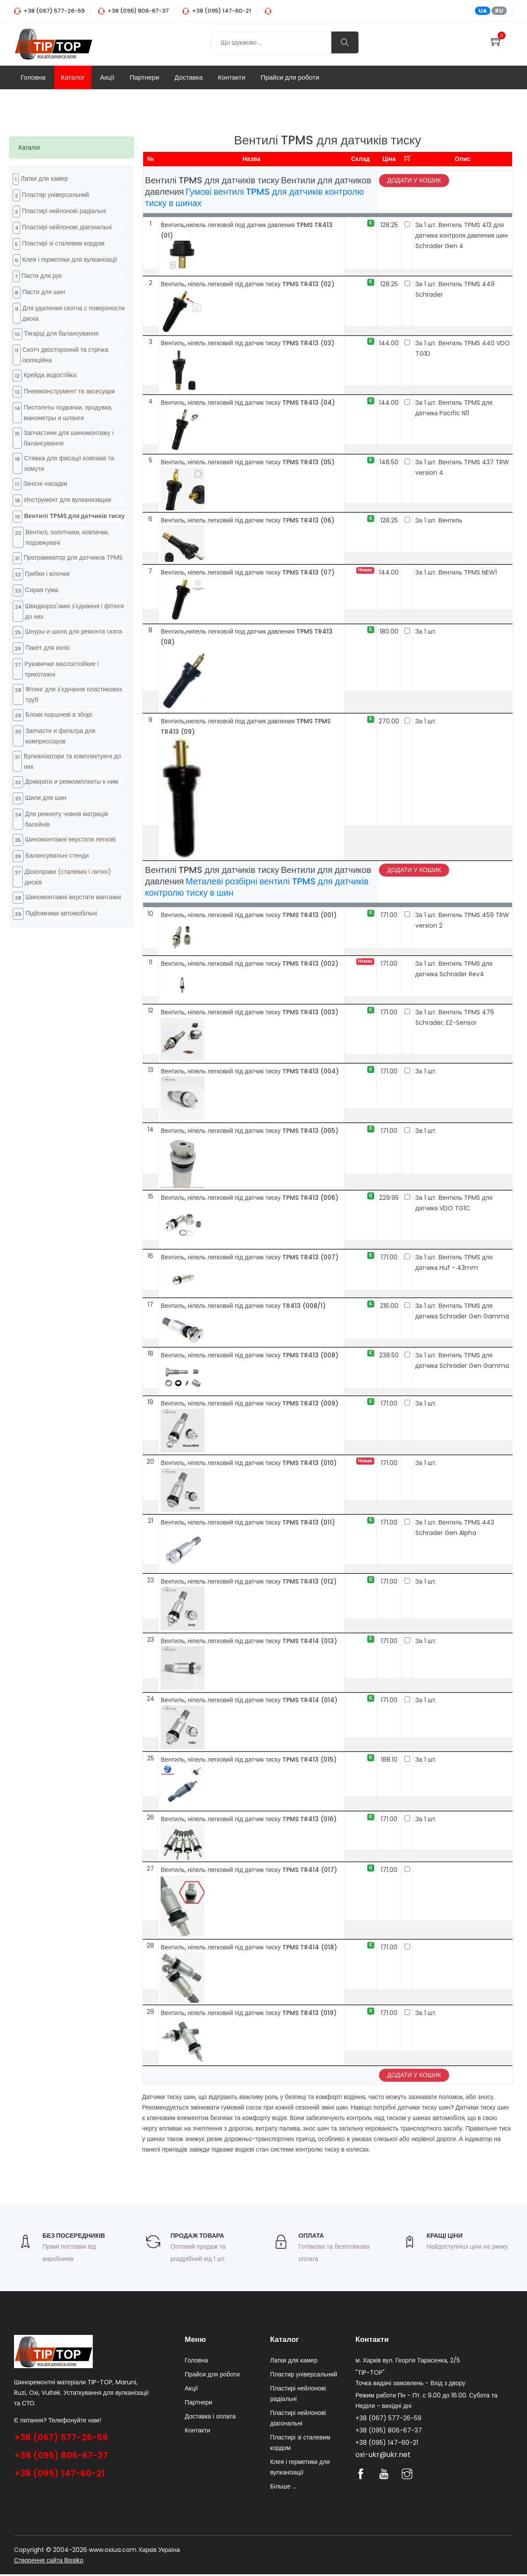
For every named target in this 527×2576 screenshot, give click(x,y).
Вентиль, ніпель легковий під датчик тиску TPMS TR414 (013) (249, 1641)
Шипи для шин (46, 797)
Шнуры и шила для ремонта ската (73, 631)
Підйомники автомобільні (61, 913)
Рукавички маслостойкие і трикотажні (61, 669)
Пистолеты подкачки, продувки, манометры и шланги (68, 412)
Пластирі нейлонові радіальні (64, 211)
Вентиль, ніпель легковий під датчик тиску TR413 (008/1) (243, 1305)
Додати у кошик (414, 180)
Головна (33, 77)
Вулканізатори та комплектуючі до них (72, 761)
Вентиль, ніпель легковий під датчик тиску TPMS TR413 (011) (248, 1522)
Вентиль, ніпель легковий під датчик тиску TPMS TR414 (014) (249, 1700)
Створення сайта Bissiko (49, 2562)
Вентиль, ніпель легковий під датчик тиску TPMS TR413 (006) (249, 1197)
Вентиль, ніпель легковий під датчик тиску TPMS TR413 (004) (250, 1071)
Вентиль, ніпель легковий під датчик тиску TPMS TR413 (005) (249, 1130)
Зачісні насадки (45, 483)
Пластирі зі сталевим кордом (63, 243)
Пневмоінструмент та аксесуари (69, 391)
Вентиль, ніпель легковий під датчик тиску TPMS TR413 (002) (249, 963)
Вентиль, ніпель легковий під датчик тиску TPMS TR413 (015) (249, 1759)
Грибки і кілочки (47, 573)
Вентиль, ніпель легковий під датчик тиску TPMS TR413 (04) (248, 402)
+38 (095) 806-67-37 (61, 2455)
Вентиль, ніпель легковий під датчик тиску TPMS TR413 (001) (249, 915)
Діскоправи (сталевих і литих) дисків (68, 877)
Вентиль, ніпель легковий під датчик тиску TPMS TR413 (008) (249, 1355)
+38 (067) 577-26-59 (61, 2437)
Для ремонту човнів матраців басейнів (66, 819)
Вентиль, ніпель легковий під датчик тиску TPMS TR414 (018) (249, 1947)
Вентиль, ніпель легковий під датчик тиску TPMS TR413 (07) (247, 572)
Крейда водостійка (50, 375)
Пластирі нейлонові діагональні (67, 227)
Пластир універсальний (55, 194)
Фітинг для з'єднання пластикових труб (73, 694)
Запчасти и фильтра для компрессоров (60, 736)
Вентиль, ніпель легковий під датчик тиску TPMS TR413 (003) (249, 1012)
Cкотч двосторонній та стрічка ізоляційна (65, 354)
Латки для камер (44, 178)
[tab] (71, 147)
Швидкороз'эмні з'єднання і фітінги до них (74, 611)
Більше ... (283, 2488)
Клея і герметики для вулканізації (69, 259)
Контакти (231, 77)
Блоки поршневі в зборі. (59, 714)
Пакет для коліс (47, 647)
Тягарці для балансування (61, 333)
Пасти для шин (43, 291)
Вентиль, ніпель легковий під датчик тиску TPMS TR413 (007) (249, 1257)
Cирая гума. (42, 589)
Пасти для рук (41, 275)
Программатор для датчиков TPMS (73, 557)
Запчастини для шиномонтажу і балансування (68, 438)
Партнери (144, 77)
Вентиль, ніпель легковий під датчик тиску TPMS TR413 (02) (247, 284)
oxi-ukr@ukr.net (383, 2456)
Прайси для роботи (289, 77)
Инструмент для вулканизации (67, 499)
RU (499, 11)
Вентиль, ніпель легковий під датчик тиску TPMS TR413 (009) (249, 1403)
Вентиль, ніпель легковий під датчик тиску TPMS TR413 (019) (249, 2012)
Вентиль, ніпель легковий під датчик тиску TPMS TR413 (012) (249, 1581)
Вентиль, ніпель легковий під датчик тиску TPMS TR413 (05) (247, 462)
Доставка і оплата (210, 2418)
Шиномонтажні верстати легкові (70, 839)
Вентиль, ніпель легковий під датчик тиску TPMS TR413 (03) (247, 343)
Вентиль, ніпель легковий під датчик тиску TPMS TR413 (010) (249, 1462)
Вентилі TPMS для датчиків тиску (74, 516)
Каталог (73, 77)
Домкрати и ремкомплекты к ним (71, 781)
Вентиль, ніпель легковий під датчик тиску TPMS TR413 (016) (249, 1819)
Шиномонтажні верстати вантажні (73, 897)
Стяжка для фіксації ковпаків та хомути (69, 463)
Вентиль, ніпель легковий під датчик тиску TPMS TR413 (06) (247, 520)
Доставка (189, 77)
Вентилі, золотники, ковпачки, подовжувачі (67, 537)
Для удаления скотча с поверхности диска (73, 313)
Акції (107, 77)
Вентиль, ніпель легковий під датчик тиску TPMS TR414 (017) (249, 1869)
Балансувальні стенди (57, 855)
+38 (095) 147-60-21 (59, 2473)
